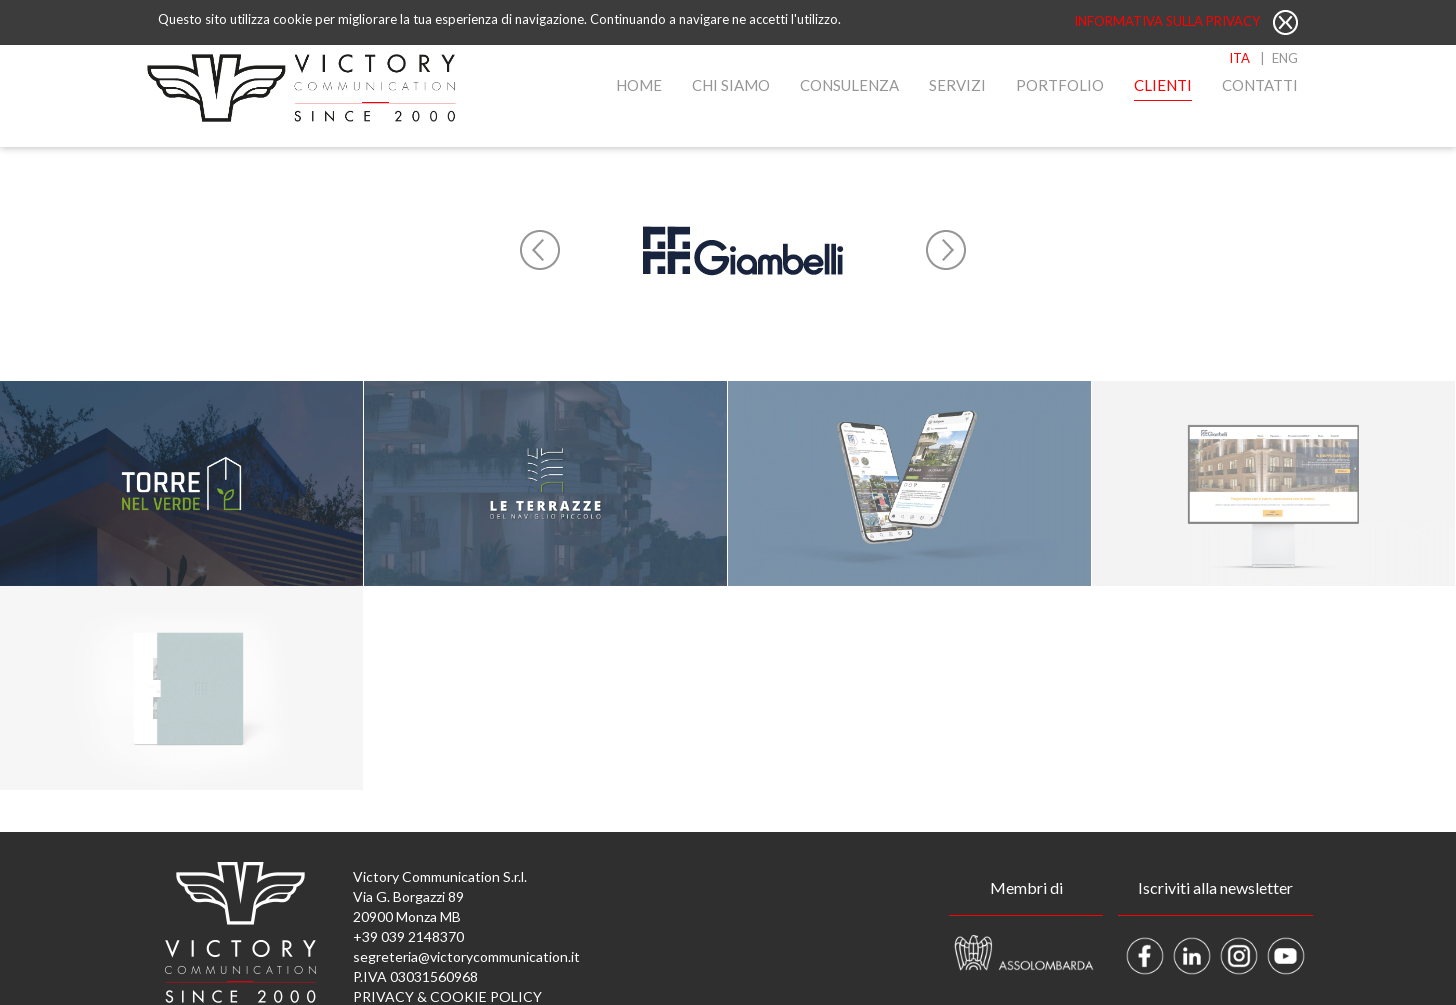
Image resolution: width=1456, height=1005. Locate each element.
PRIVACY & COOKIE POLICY (447, 996)
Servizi (957, 85)
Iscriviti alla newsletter (1215, 887)
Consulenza (849, 85)
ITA (1239, 58)
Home (639, 85)
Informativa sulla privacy (1168, 21)
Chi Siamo (731, 85)
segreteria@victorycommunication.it (466, 956)
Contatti (1260, 85)
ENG (1285, 58)
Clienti (1163, 85)
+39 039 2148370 (408, 936)
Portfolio (1060, 85)
